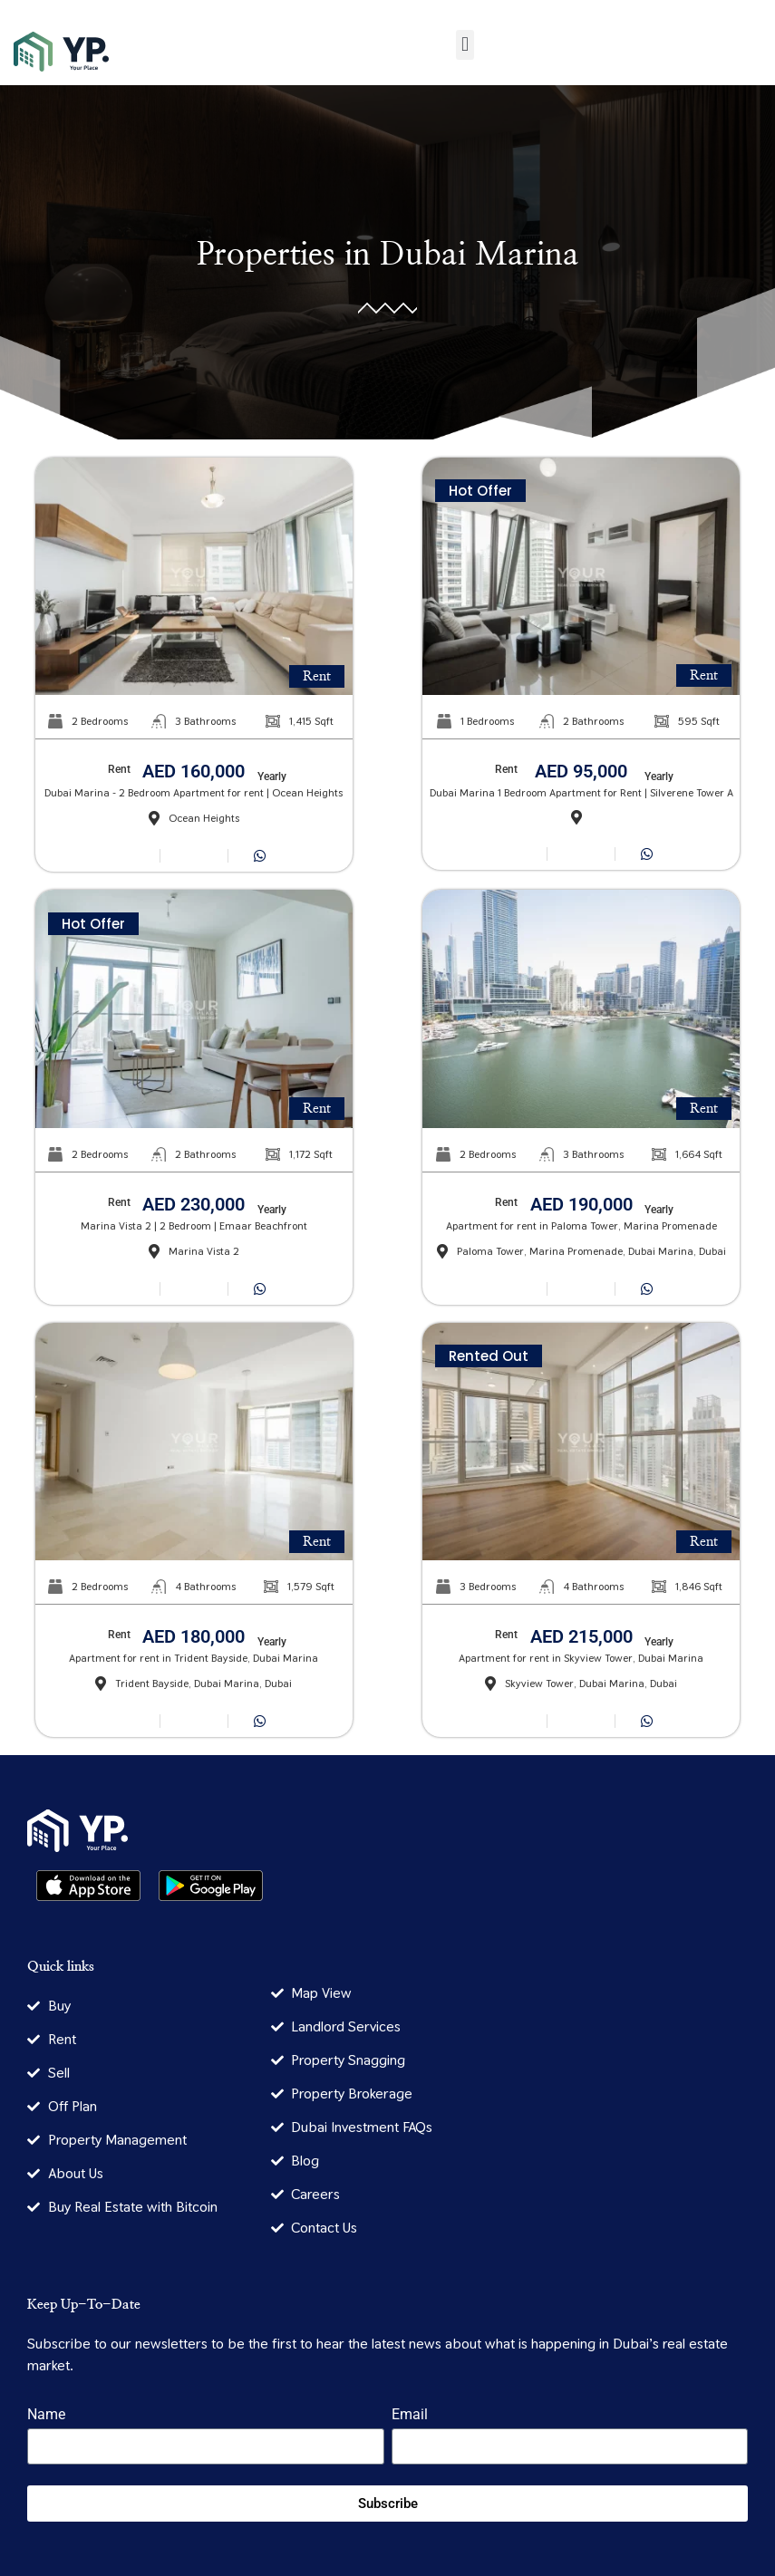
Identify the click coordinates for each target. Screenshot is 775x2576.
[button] (464, 45)
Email (410, 2415)
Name (46, 2415)
